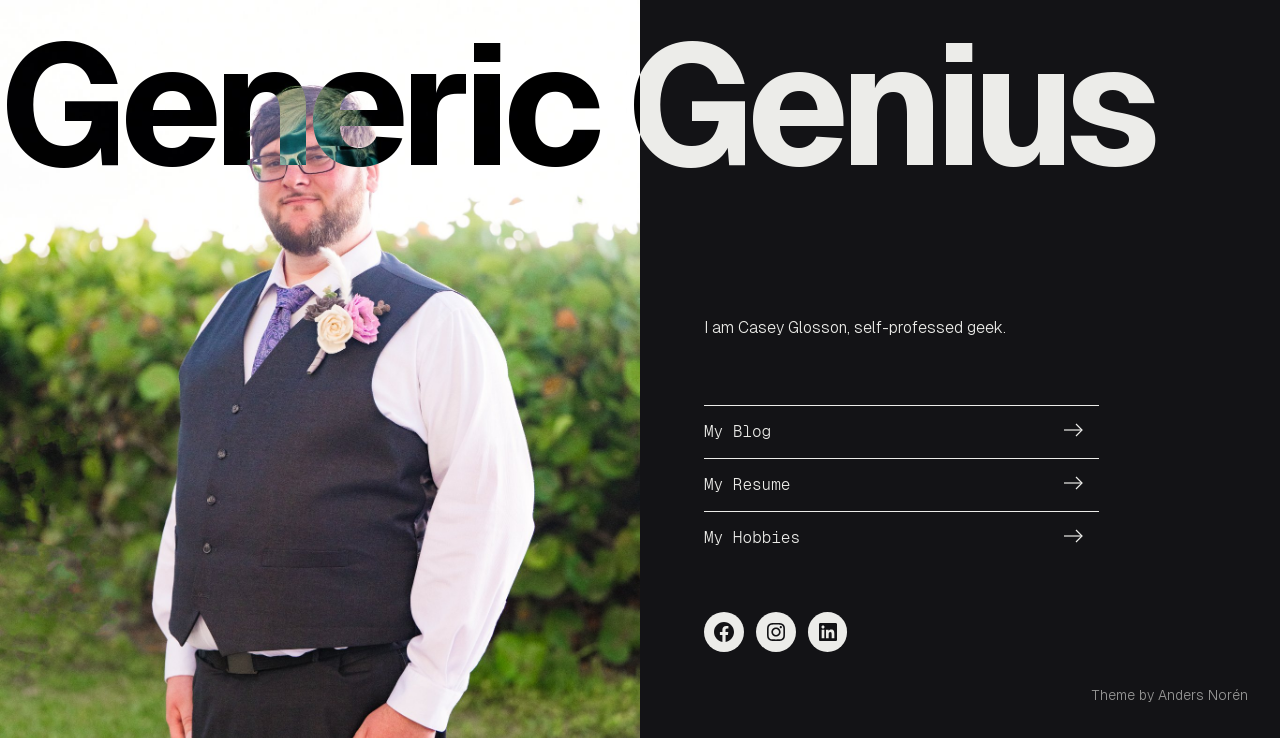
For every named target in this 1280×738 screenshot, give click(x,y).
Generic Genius (577, 105)
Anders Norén (1203, 695)
